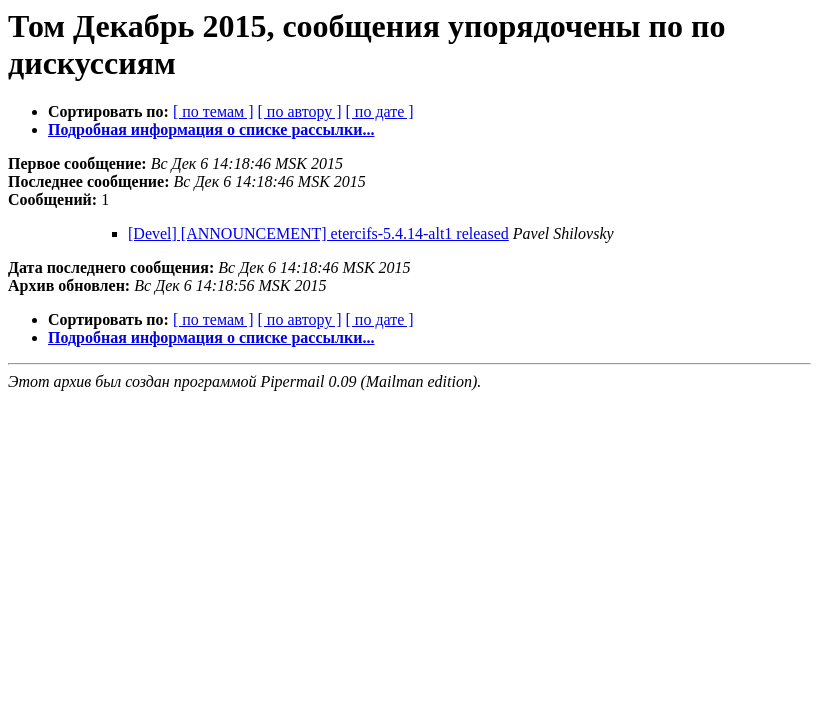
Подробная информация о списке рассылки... (211, 129)
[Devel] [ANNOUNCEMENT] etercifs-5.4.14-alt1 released (318, 233)
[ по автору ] (299, 111)
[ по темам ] (213, 111)
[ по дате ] (380, 111)
